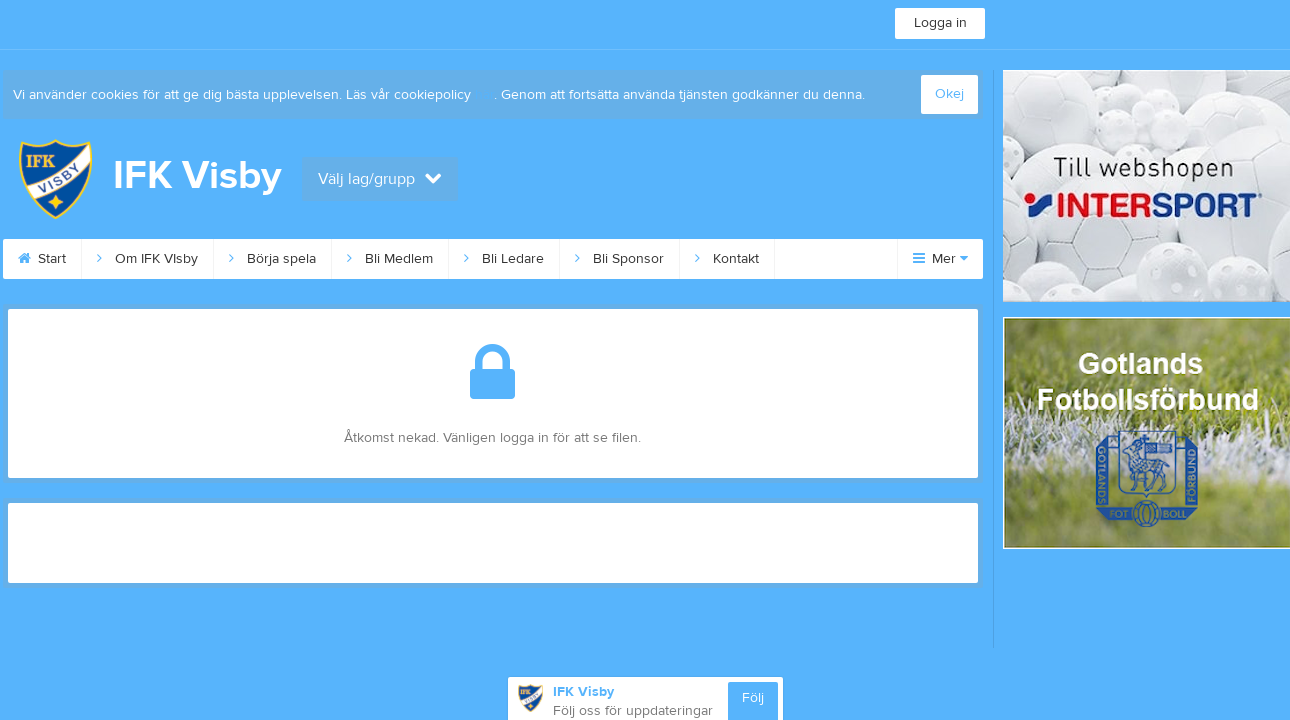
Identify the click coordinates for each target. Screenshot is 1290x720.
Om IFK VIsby (147, 259)
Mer (940, 259)
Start (42, 259)
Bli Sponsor (619, 259)
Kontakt (727, 259)
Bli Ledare (504, 259)
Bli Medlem (390, 259)
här (484, 95)
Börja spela (272, 259)
